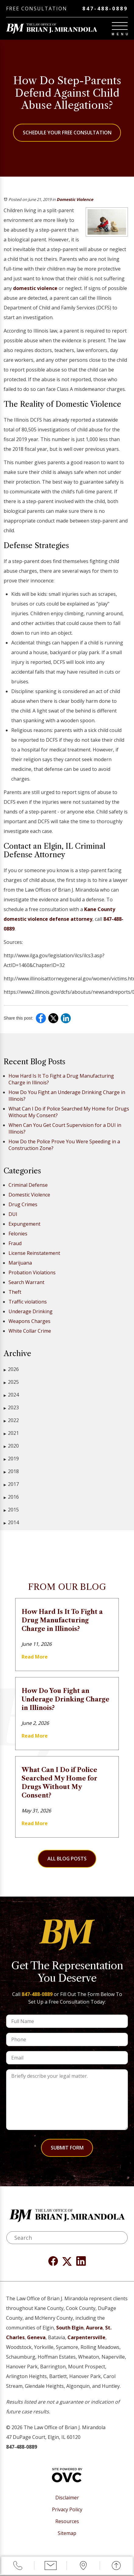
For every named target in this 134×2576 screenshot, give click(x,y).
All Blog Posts (67, 1858)
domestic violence (36, 288)
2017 (11, 1484)
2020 (11, 1445)
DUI (13, 1214)
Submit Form (67, 2147)
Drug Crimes (23, 1204)
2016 (11, 1496)
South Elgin (70, 2327)
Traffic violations (28, 1301)
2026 (11, 1369)
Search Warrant (26, 1282)
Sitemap (67, 2533)
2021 (11, 1433)
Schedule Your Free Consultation (67, 132)
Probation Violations (32, 1272)
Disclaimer (67, 2498)
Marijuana (20, 1262)
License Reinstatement (34, 1253)
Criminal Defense (28, 1185)
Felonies (18, 1233)
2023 (11, 1407)
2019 (11, 1458)
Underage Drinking (31, 1311)
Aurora (94, 2327)
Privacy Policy (67, 2509)
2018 (11, 1471)
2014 (11, 1522)
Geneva (36, 2337)
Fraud (15, 1243)
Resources (67, 2521)
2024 (11, 1394)
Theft (15, 1292)
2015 (11, 1509)
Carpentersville (86, 2337)
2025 (11, 1382)
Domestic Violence (75, 199)
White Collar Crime (30, 1331)
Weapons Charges (29, 1321)
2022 (11, 1420)
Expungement (24, 1224)
